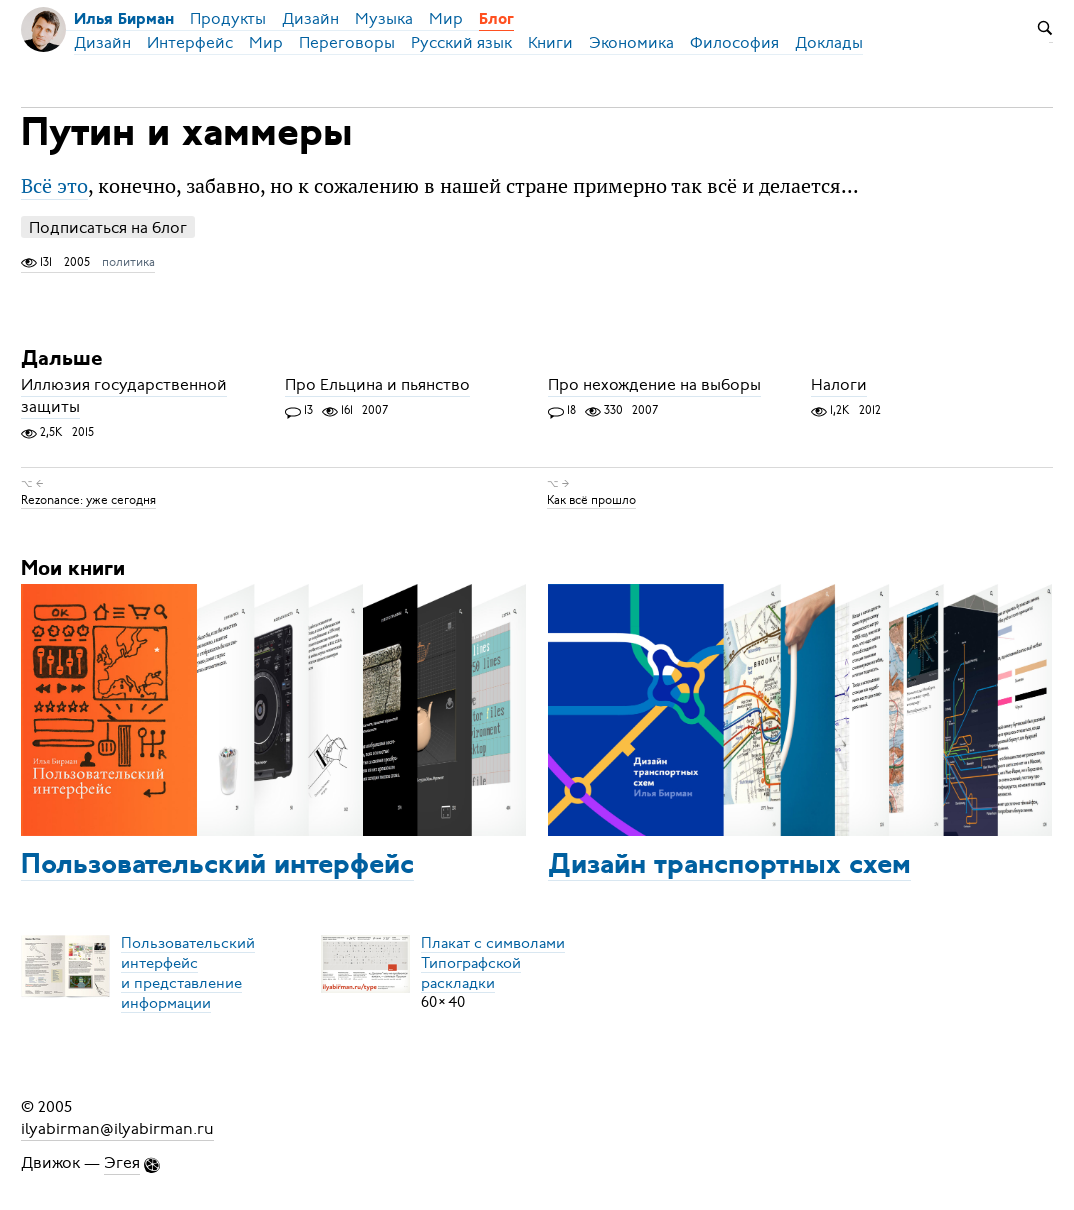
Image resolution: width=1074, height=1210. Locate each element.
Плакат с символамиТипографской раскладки (493, 962)
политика (128, 262)
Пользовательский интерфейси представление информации (188, 972)
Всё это (54, 185)
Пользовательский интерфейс (217, 866)
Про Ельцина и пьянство (377, 385)
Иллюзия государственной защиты (124, 396)
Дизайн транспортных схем (729, 866)
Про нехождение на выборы (654, 385)
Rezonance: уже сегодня (88, 500)
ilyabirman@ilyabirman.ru (117, 1129)
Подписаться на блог (108, 227)
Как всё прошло (591, 500)
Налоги (839, 385)
